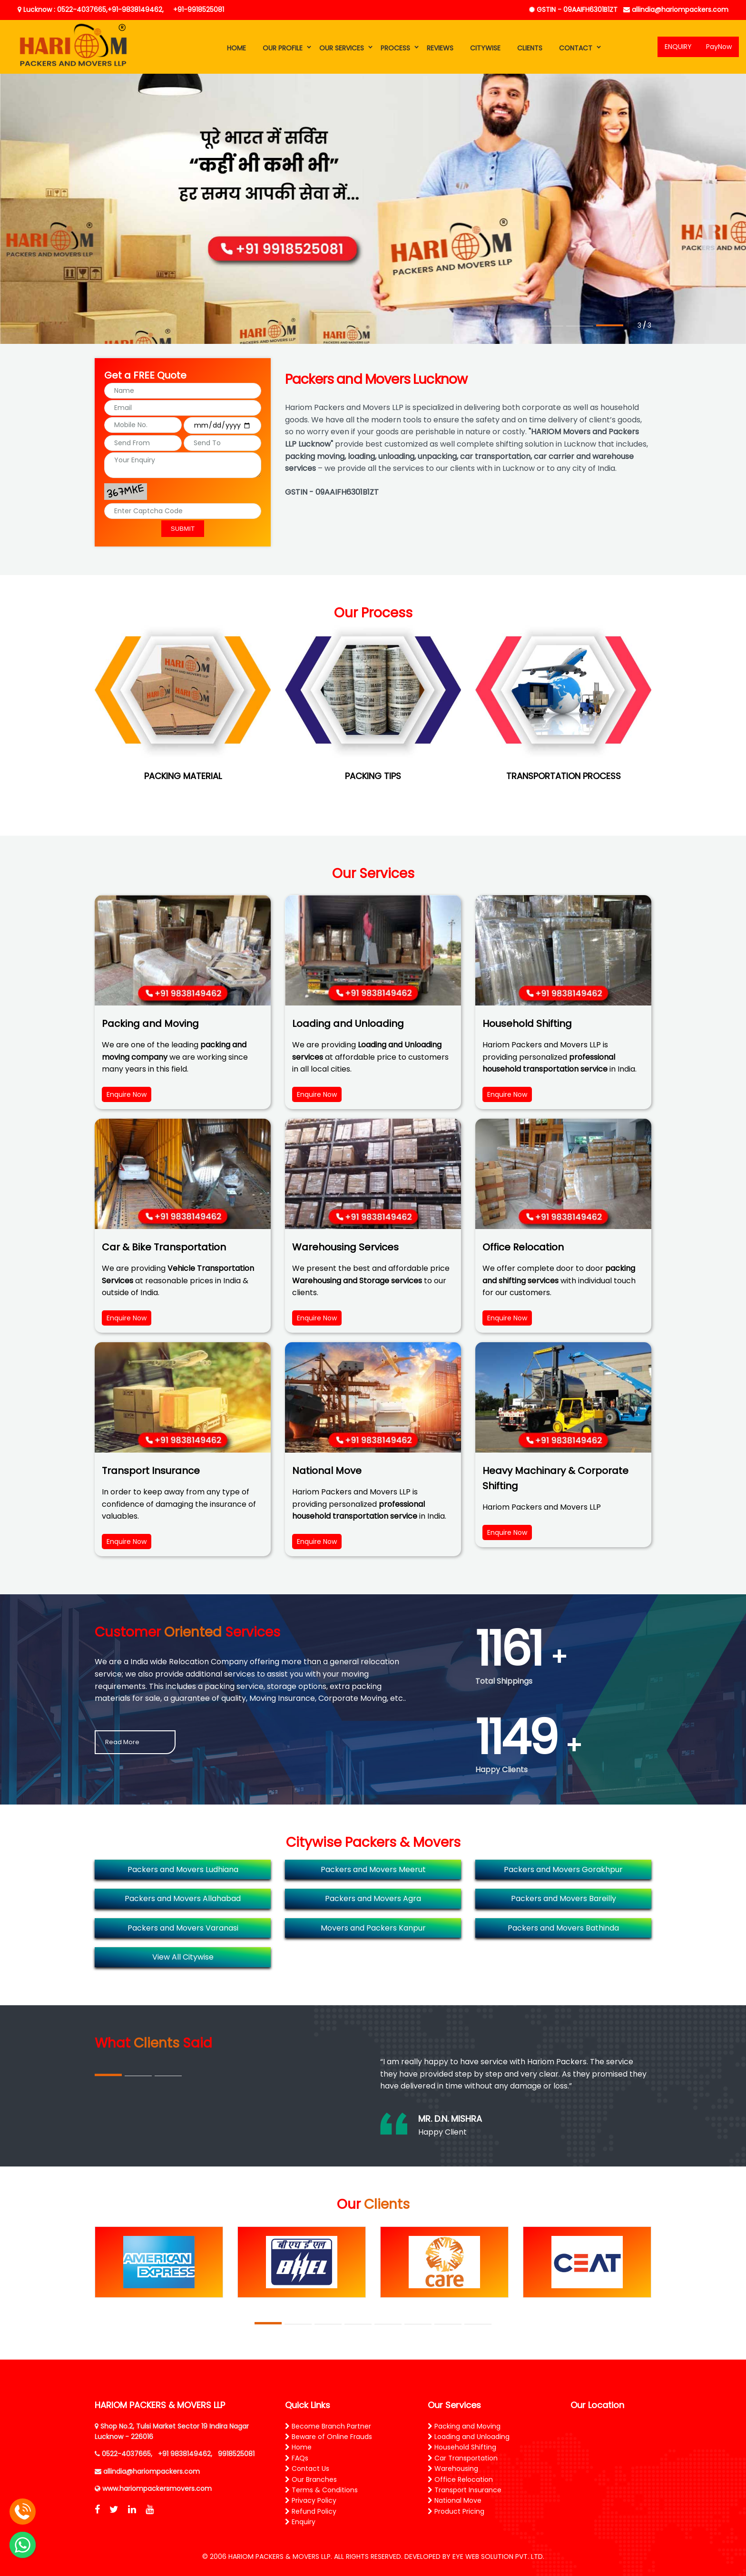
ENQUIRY (678, 46)
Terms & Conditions (321, 2490)
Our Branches (311, 2479)
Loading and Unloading (469, 2436)
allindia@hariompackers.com (675, 9)
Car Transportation (463, 2458)
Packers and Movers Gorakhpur (563, 1869)
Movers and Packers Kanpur (373, 1927)
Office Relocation (460, 2479)
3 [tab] (609, 325)
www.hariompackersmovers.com (157, 2488)
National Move (454, 2500)
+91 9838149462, (185, 2454)
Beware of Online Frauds (328, 2436)
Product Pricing (456, 2511)
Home (298, 2447)
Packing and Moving (464, 2426)
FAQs (296, 2458)
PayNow (719, 46)
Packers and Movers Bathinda (563, 1927)
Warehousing (453, 2468)
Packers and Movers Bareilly (563, 1898)
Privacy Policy (310, 2500)
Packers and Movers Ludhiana (183, 1869)
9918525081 (236, 2454)
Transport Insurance (464, 2490)
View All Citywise (183, 1957)
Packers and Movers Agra (373, 1898)
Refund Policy (310, 2511)
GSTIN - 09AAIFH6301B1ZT (573, 9)
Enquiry (300, 2522)
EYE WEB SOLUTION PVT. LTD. (498, 2556)
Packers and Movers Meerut (373, 1869)
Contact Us (307, 2468)
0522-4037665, (127, 2454)
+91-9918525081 (198, 9)
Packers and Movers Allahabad (183, 1898)
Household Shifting (462, 2447)
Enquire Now (127, 1094)
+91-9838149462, (136, 9)
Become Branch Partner (328, 2426)
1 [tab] (108, 2075)
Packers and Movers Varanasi (183, 1927)
